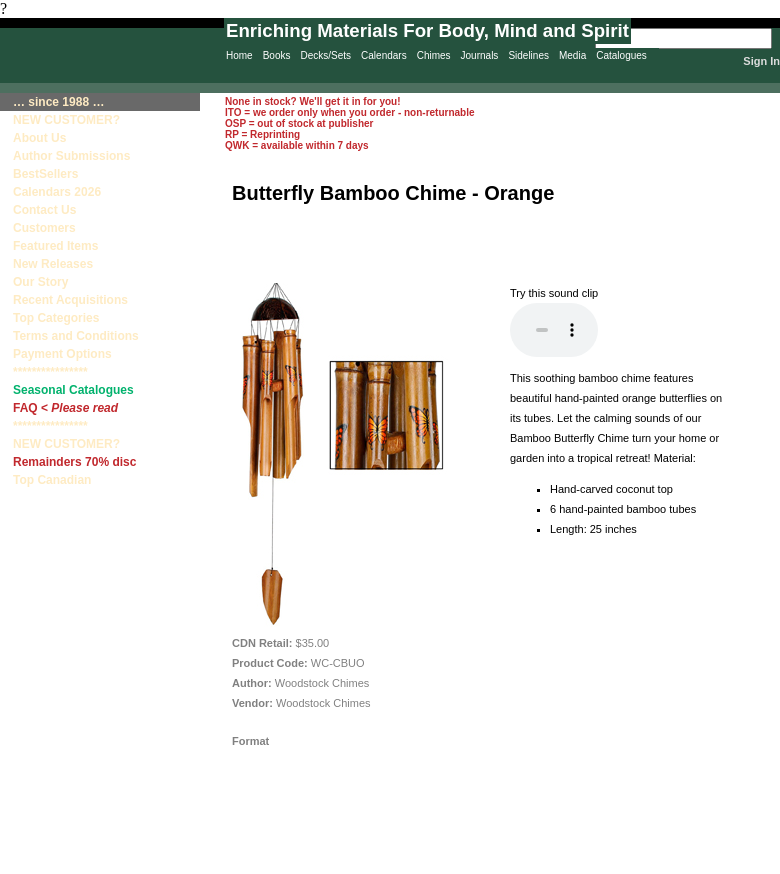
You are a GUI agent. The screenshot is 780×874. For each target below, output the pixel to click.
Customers (44, 228)
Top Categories (56, 318)
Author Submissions (71, 156)
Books (277, 55)
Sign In (761, 61)
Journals (480, 55)
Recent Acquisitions (70, 300)
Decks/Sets (325, 55)
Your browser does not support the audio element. (554, 330)
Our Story (40, 282)
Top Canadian (54, 480)
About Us (39, 138)
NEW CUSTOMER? (66, 120)
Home (239, 55)
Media (572, 55)
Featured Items (55, 246)
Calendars (384, 55)
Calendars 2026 (57, 192)
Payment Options (62, 354)
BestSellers (45, 174)
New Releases (53, 264)
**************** (50, 372)
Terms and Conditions (76, 336)
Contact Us (44, 210)
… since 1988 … (58, 102)
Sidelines (528, 55)
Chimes (434, 55)
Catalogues (621, 55)
